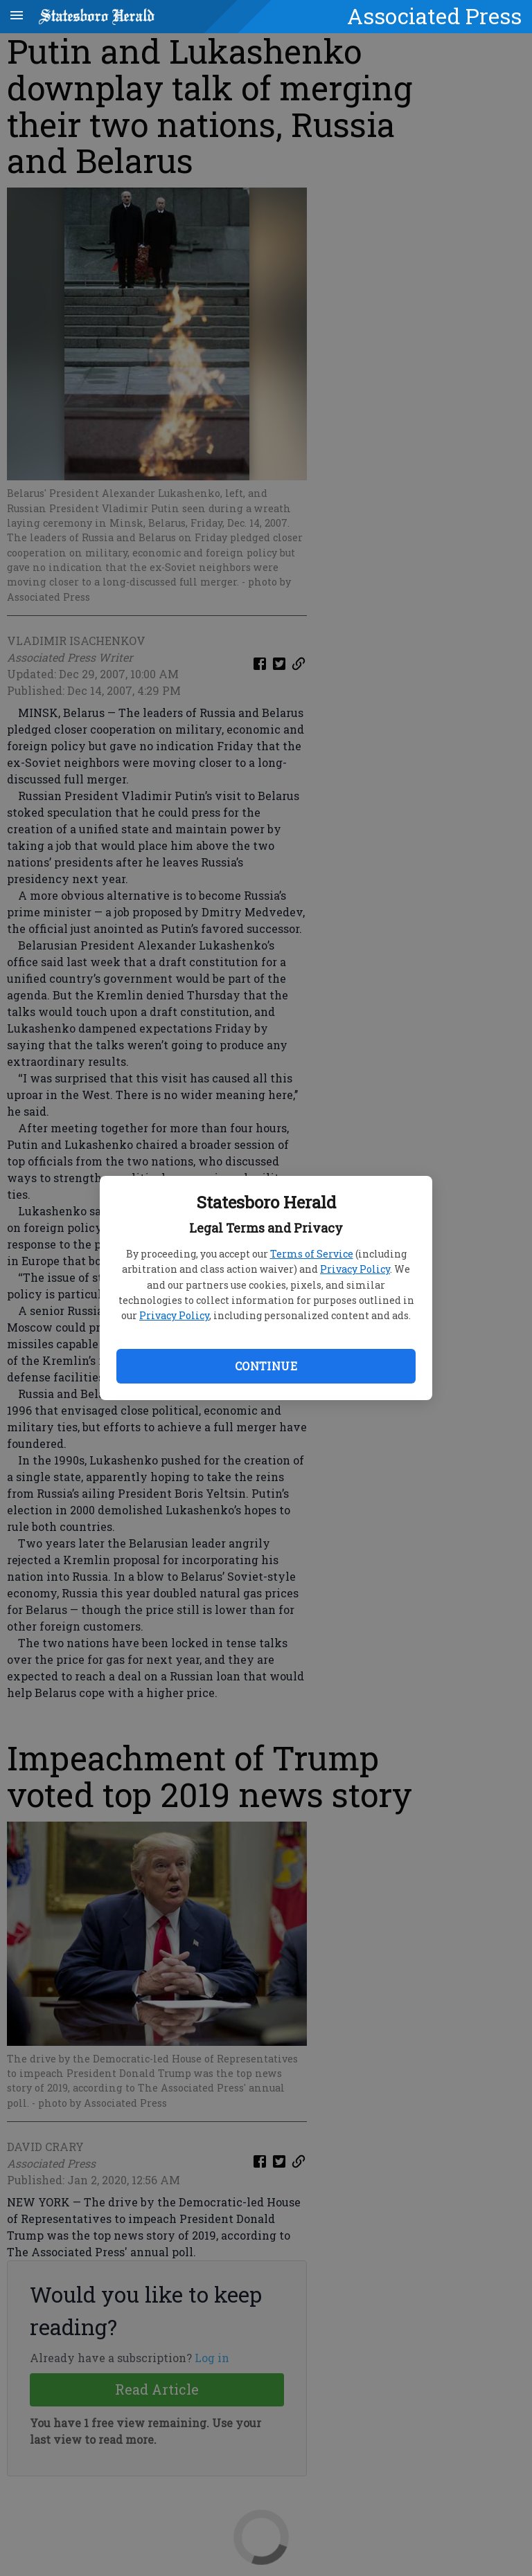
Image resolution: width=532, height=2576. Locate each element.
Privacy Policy (355, 1269)
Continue (266, 1366)
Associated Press (434, 16)
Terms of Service (311, 1253)
